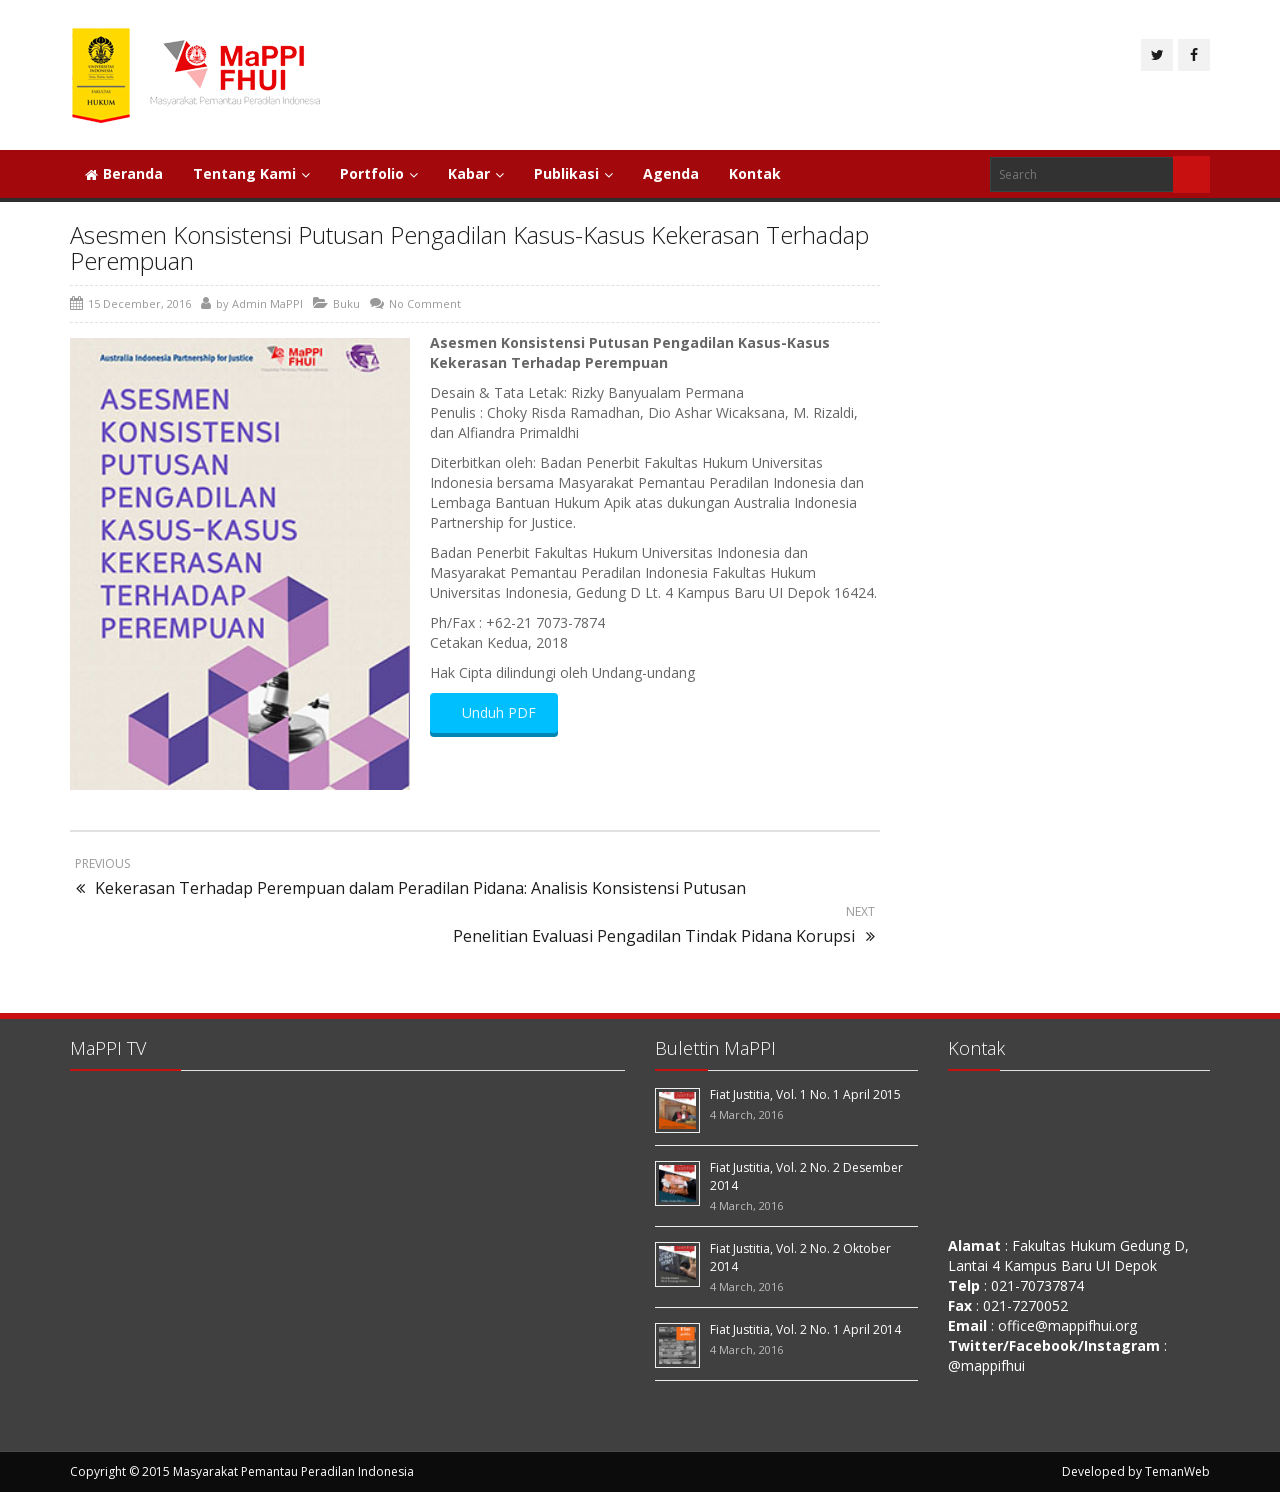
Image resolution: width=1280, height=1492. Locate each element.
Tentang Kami (251, 173)
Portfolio (379, 173)
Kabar (476, 173)
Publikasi (573, 173)
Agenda (671, 173)
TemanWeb (1177, 1471)
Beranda (124, 173)
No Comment (425, 303)
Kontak (755, 173)
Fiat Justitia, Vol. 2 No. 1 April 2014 (805, 1329)
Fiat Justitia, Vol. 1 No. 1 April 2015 (805, 1094)
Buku (346, 303)
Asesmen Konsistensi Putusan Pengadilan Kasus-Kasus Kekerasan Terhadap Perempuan (469, 247)
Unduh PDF (494, 712)
